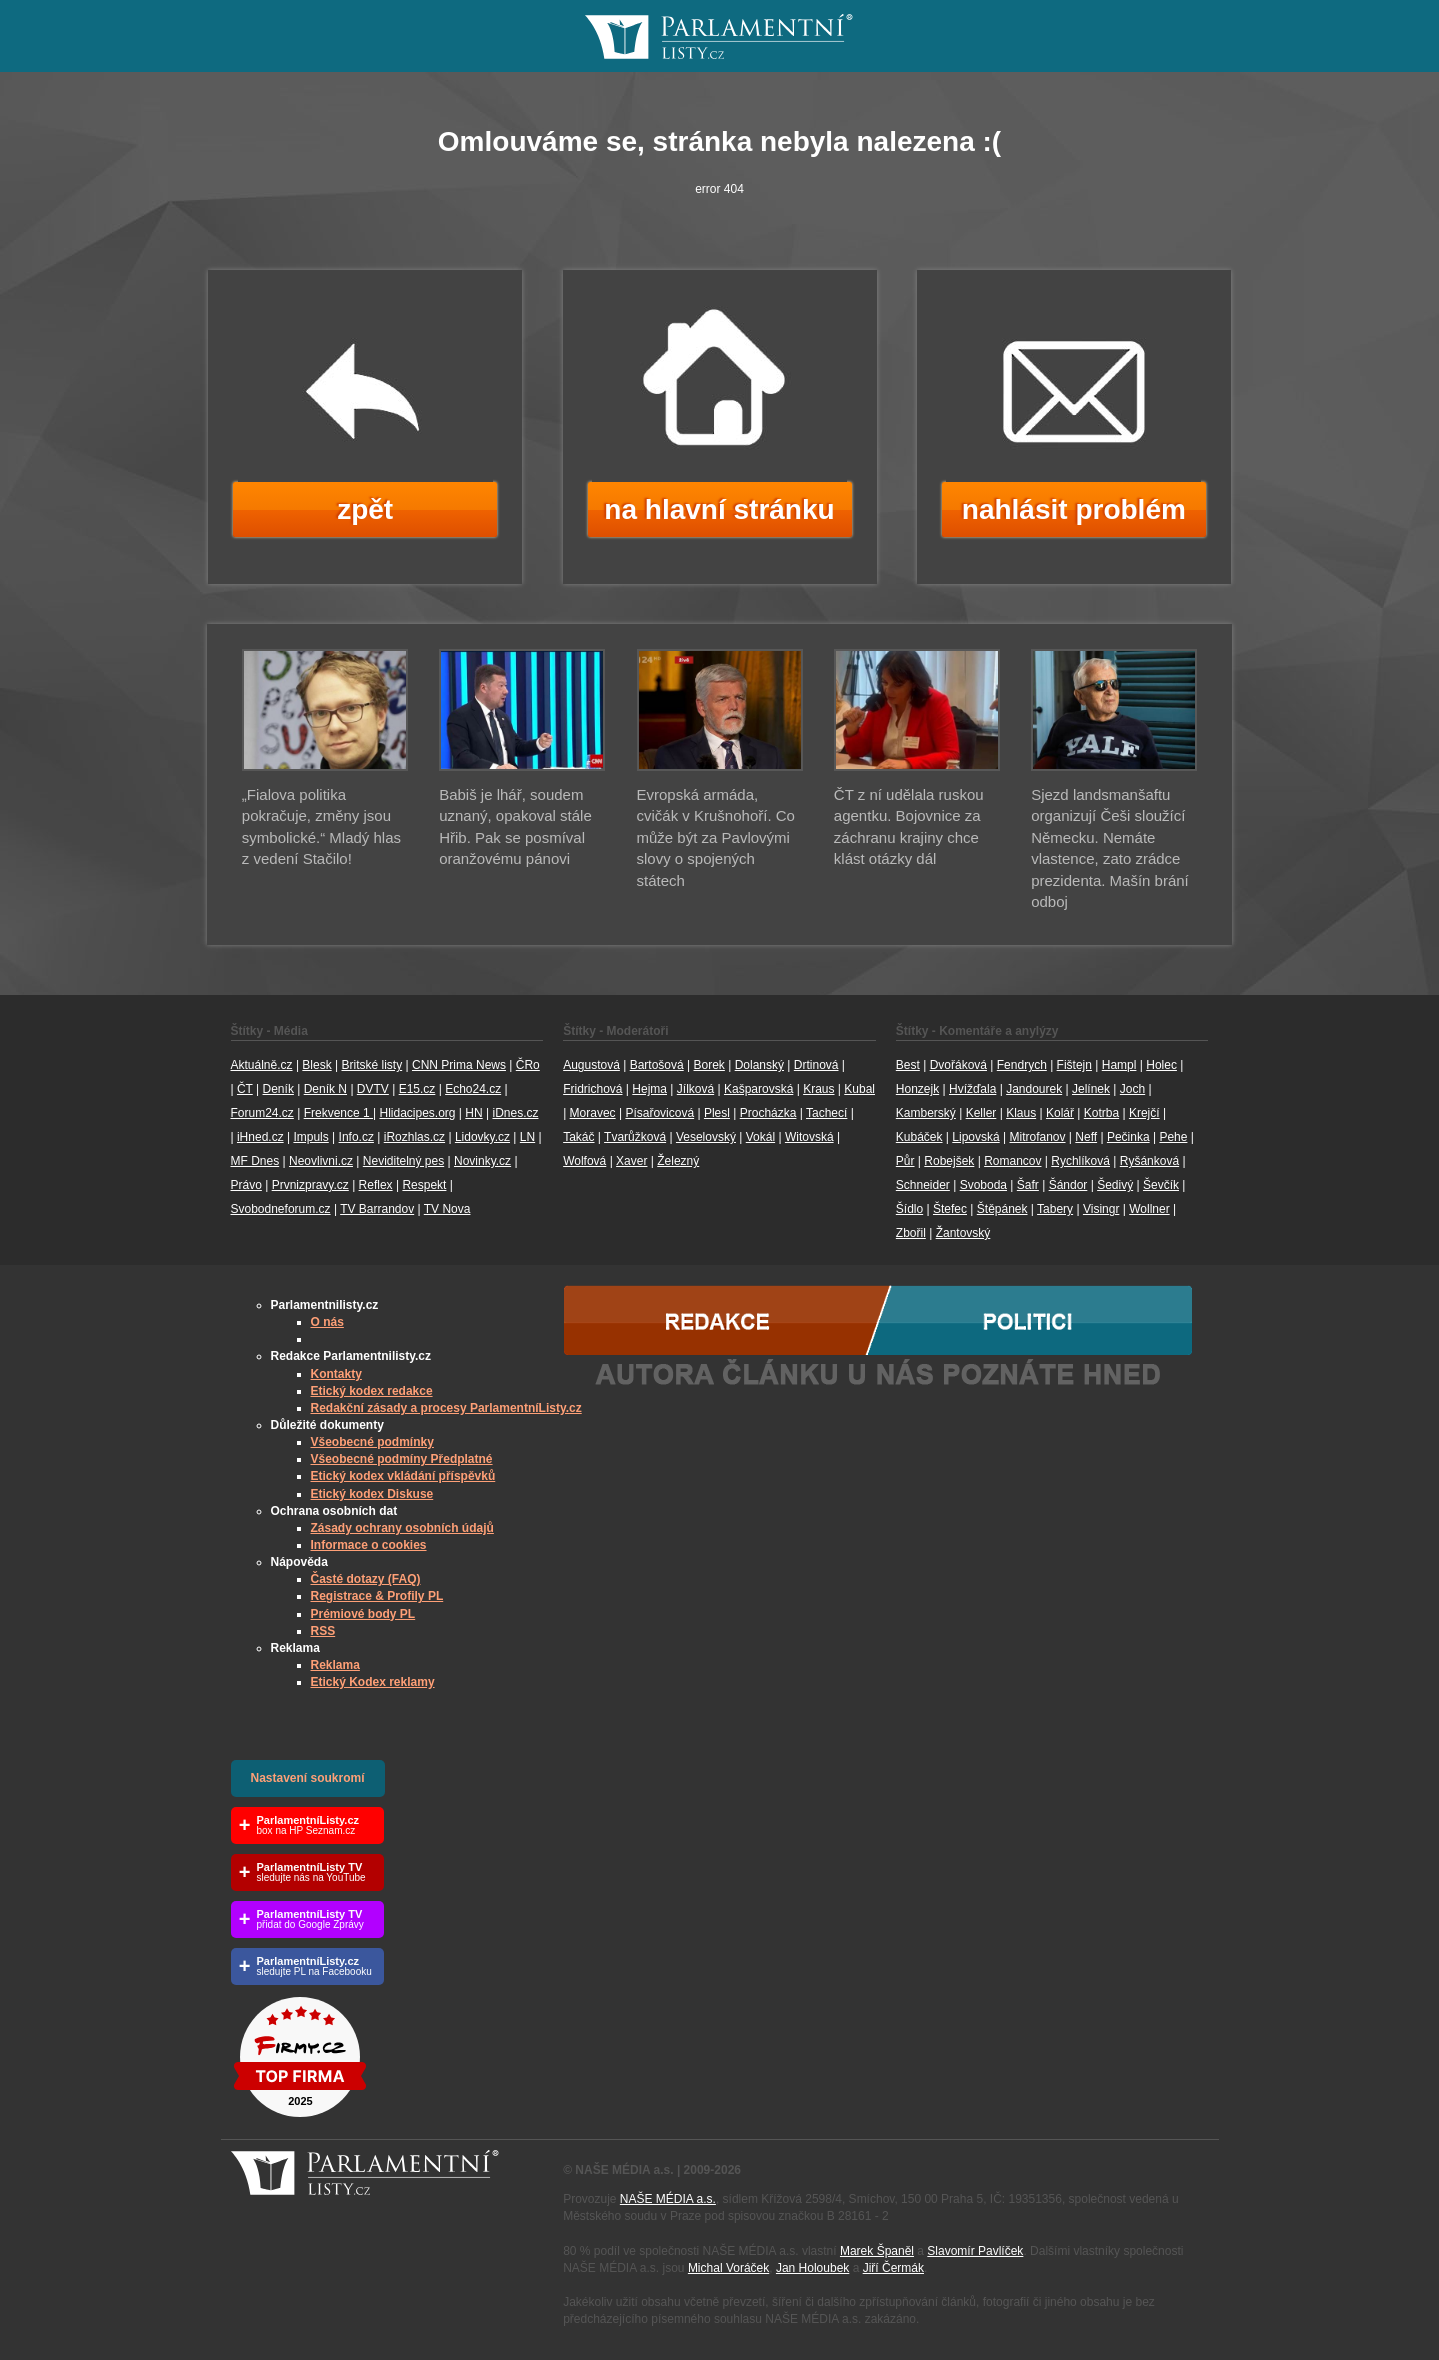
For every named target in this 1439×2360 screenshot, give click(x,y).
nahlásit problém (1074, 509)
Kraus (818, 1089)
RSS (323, 1631)
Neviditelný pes (403, 1161)
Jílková (695, 1089)
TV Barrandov (377, 1209)
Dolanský (759, 1065)
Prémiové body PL (363, 1614)
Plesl (717, 1113)
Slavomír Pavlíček (975, 2251)
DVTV (373, 1089)
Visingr (1101, 1209)
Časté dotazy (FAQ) (366, 1579)
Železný (678, 1161)
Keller (981, 1113)
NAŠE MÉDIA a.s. (668, 2199)
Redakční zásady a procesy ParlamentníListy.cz (446, 1408)
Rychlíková (1080, 1161)
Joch (1132, 1089)
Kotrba (1101, 1113)
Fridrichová (592, 1089)
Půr (905, 1161)
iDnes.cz (515, 1113)
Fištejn (1074, 1065)
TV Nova (447, 1209)
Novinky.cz (482, 1161)
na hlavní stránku (719, 509)
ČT (245, 1089)
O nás (327, 1322)
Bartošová (657, 1065)
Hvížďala (972, 1089)
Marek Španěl (877, 2251)
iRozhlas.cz (414, 1137)
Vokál (760, 1137)
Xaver (631, 1161)
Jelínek (1091, 1089)
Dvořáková (958, 1065)
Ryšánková (1149, 1161)
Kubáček (919, 1137)
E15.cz (417, 1089)
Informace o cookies (369, 1545)
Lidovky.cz (482, 1137)
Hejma (649, 1089)
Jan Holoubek (812, 2268)
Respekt (424, 1185)
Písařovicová (659, 1113)
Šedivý (1115, 1185)
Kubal (859, 1089)
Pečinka (1128, 1137)
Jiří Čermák (893, 2268)
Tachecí (826, 1113)
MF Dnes (255, 1161)
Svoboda (983, 1185)
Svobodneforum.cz (281, 1209)
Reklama (335, 1665)
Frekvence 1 (338, 1113)
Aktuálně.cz (262, 1065)
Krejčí (1144, 1113)
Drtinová (816, 1065)
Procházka (768, 1113)
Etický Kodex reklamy (373, 1682)
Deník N (325, 1089)
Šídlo (909, 1209)
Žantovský (963, 1233)
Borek (709, 1065)
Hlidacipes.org (417, 1113)
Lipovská (975, 1137)
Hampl (1119, 1065)
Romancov (1012, 1161)
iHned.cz (260, 1137)
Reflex (376, 1185)
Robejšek (949, 1161)
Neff (1086, 1137)
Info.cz (356, 1137)
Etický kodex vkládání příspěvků (403, 1476)
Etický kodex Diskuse (372, 1494)
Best (908, 1065)
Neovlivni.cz (321, 1161)
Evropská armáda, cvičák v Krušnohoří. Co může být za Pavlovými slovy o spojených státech (716, 837)
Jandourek (1034, 1089)
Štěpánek (1002, 1209)
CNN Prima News (459, 1065)
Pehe (1173, 1137)
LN (527, 1137)
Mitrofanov (1037, 1137)
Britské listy (371, 1065)
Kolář (1060, 1113)
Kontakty (336, 1374)
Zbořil (911, 1233)
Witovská (809, 1137)
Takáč (578, 1137)
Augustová (591, 1065)
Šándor (1068, 1185)
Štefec (950, 1209)
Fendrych (1022, 1065)
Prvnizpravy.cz (310, 1185)
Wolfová (584, 1161)
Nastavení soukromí (308, 1778)
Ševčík (1161, 1185)
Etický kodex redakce (372, 1391)
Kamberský (926, 1113)
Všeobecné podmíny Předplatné (402, 1459)
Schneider (923, 1185)
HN (473, 1113)
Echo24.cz (473, 1089)
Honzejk (917, 1089)
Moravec (593, 1113)
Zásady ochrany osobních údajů (402, 1528)
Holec (1161, 1065)
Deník (278, 1089)
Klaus (1021, 1113)
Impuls (310, 1137)
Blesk (316, 1065)
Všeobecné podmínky (372, 1442)
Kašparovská (758, 1089)
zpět (365, 509)
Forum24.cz (262, 1113)
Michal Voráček (728, 2268)
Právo (246, 1185)
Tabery (1055, 1209)
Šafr (1028, 1185)
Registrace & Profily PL (377, 1596)
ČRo (528, 1065)
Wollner (1149, 1209)
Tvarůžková (635, 1137)
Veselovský (706, 1137)
